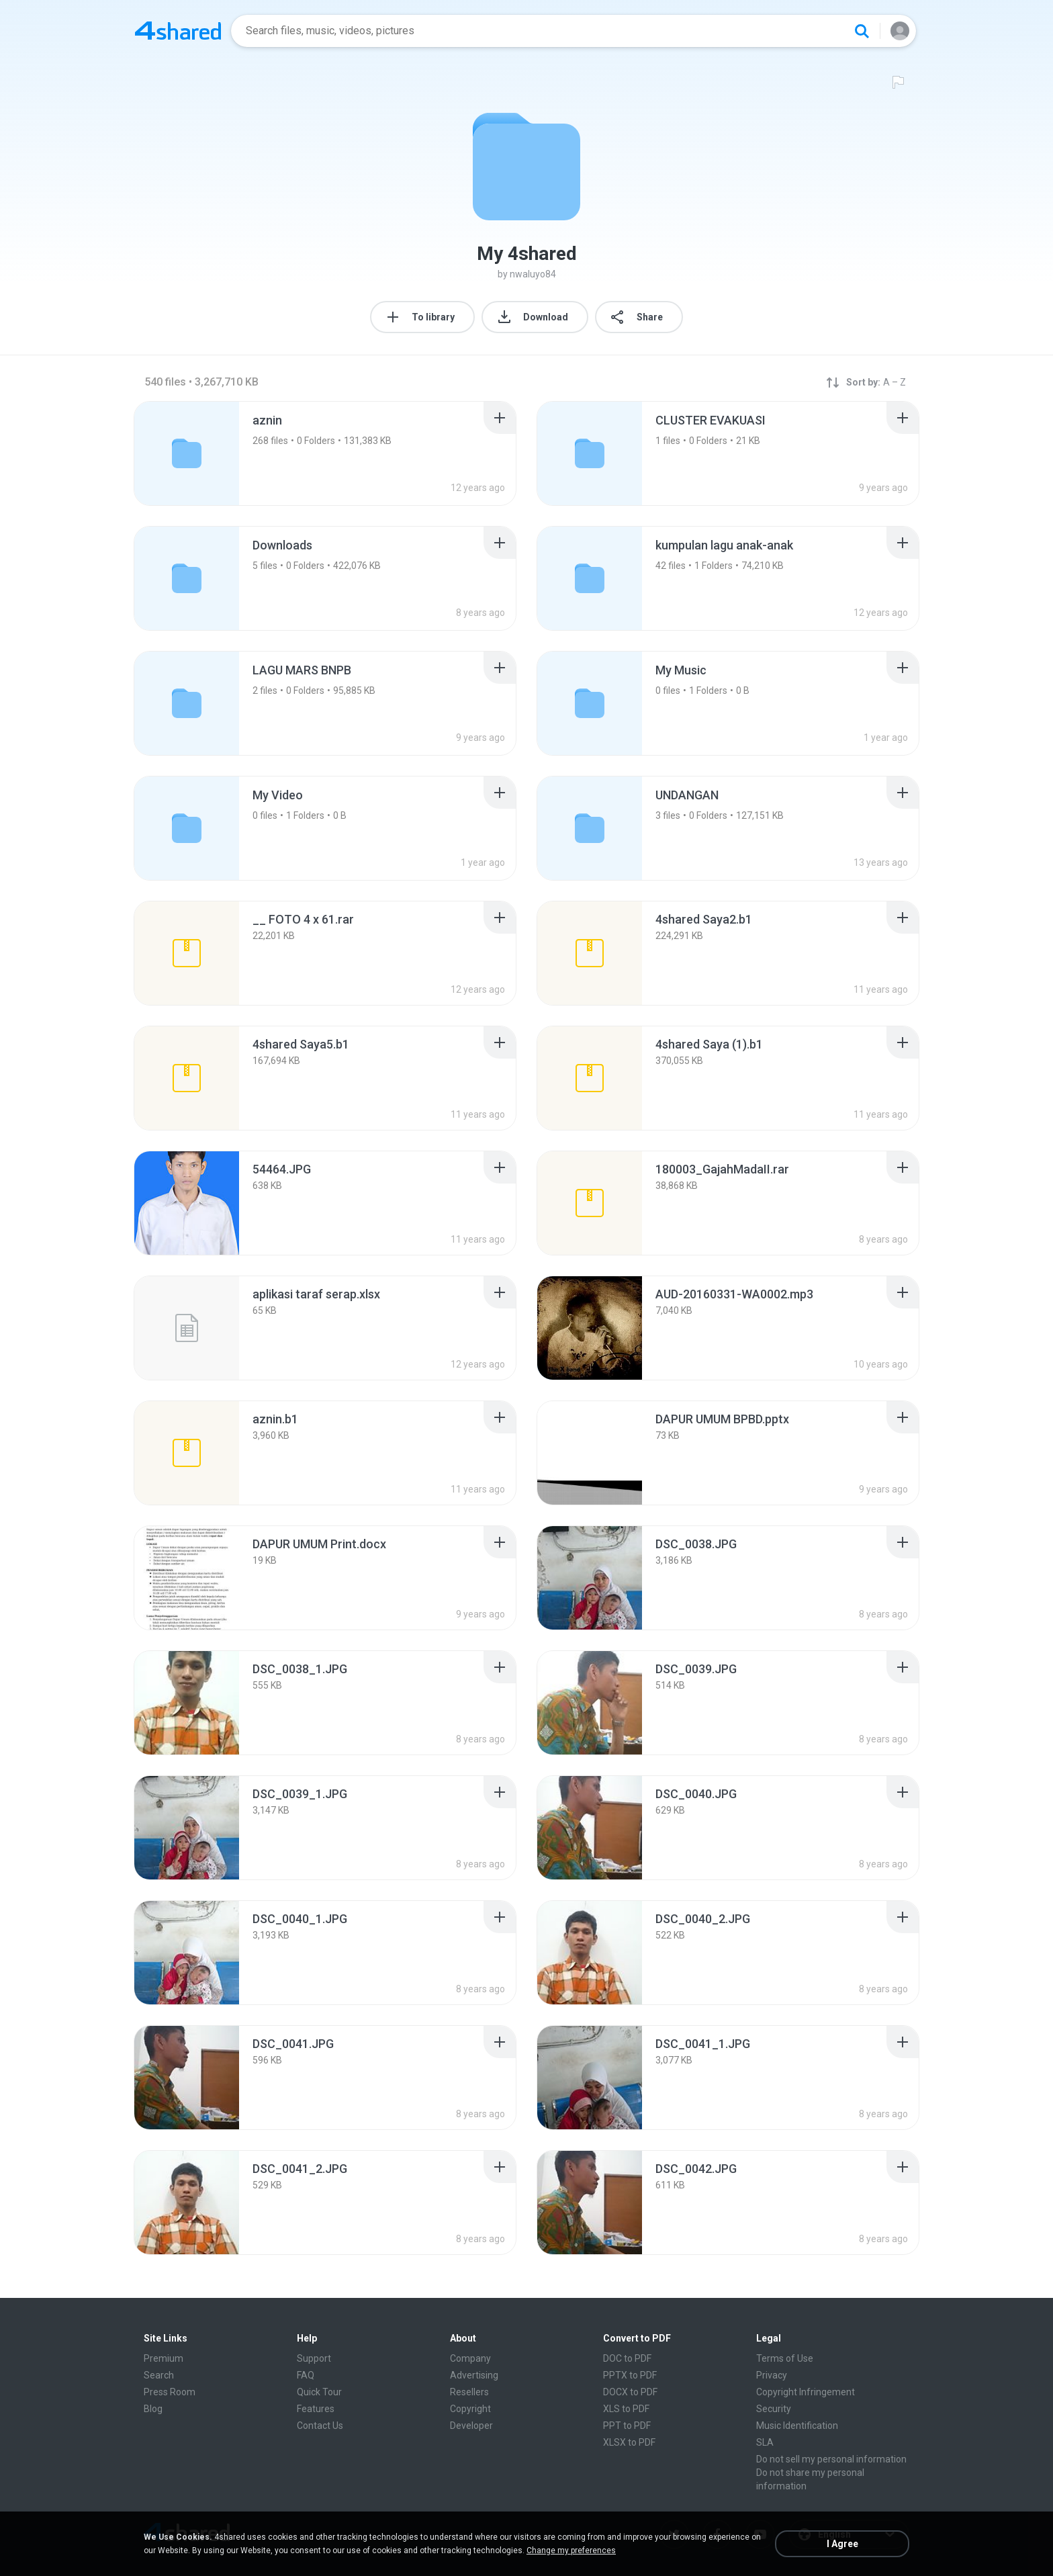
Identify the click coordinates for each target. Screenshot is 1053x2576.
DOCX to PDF (630, 2392)
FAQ (305, 2375)
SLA (765, 2442)
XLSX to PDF (629, 2442)
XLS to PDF (626, 2408)
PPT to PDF (627, 2425)
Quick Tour (319, 2392)
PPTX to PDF (630, 2375)
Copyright (470, 2408)
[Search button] (861, 31)
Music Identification (797, 2425)
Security (773, 2408)
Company (470, 2358)
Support (314, 2358)
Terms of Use (784, 2358)
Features (315, 2408)
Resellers (469, 2392)
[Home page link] (178, 30)
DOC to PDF (627, 2358)
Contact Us (320, 2425)
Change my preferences (571, 2550)
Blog (153, 2408)
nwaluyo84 (533, 274)
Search (159, 2375)
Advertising (474, 2375)
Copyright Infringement (805, 2392)
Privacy (771, 2375)
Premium (163, 2358)
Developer (471, 2425)
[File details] (186, 953)
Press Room (169, 2392)
